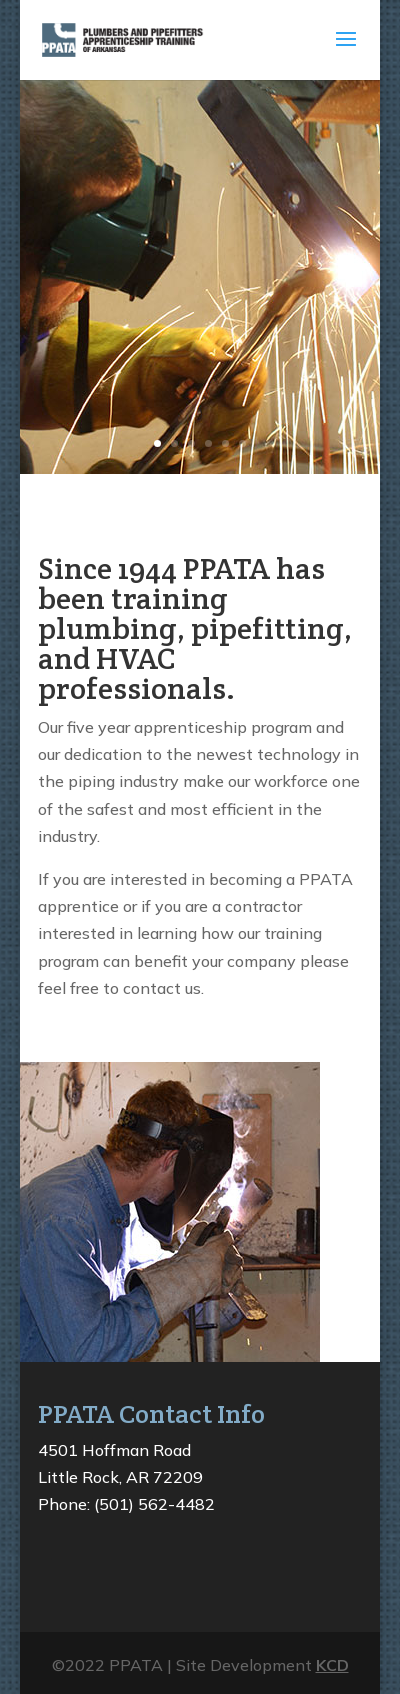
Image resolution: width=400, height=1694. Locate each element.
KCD (332, 1665)
